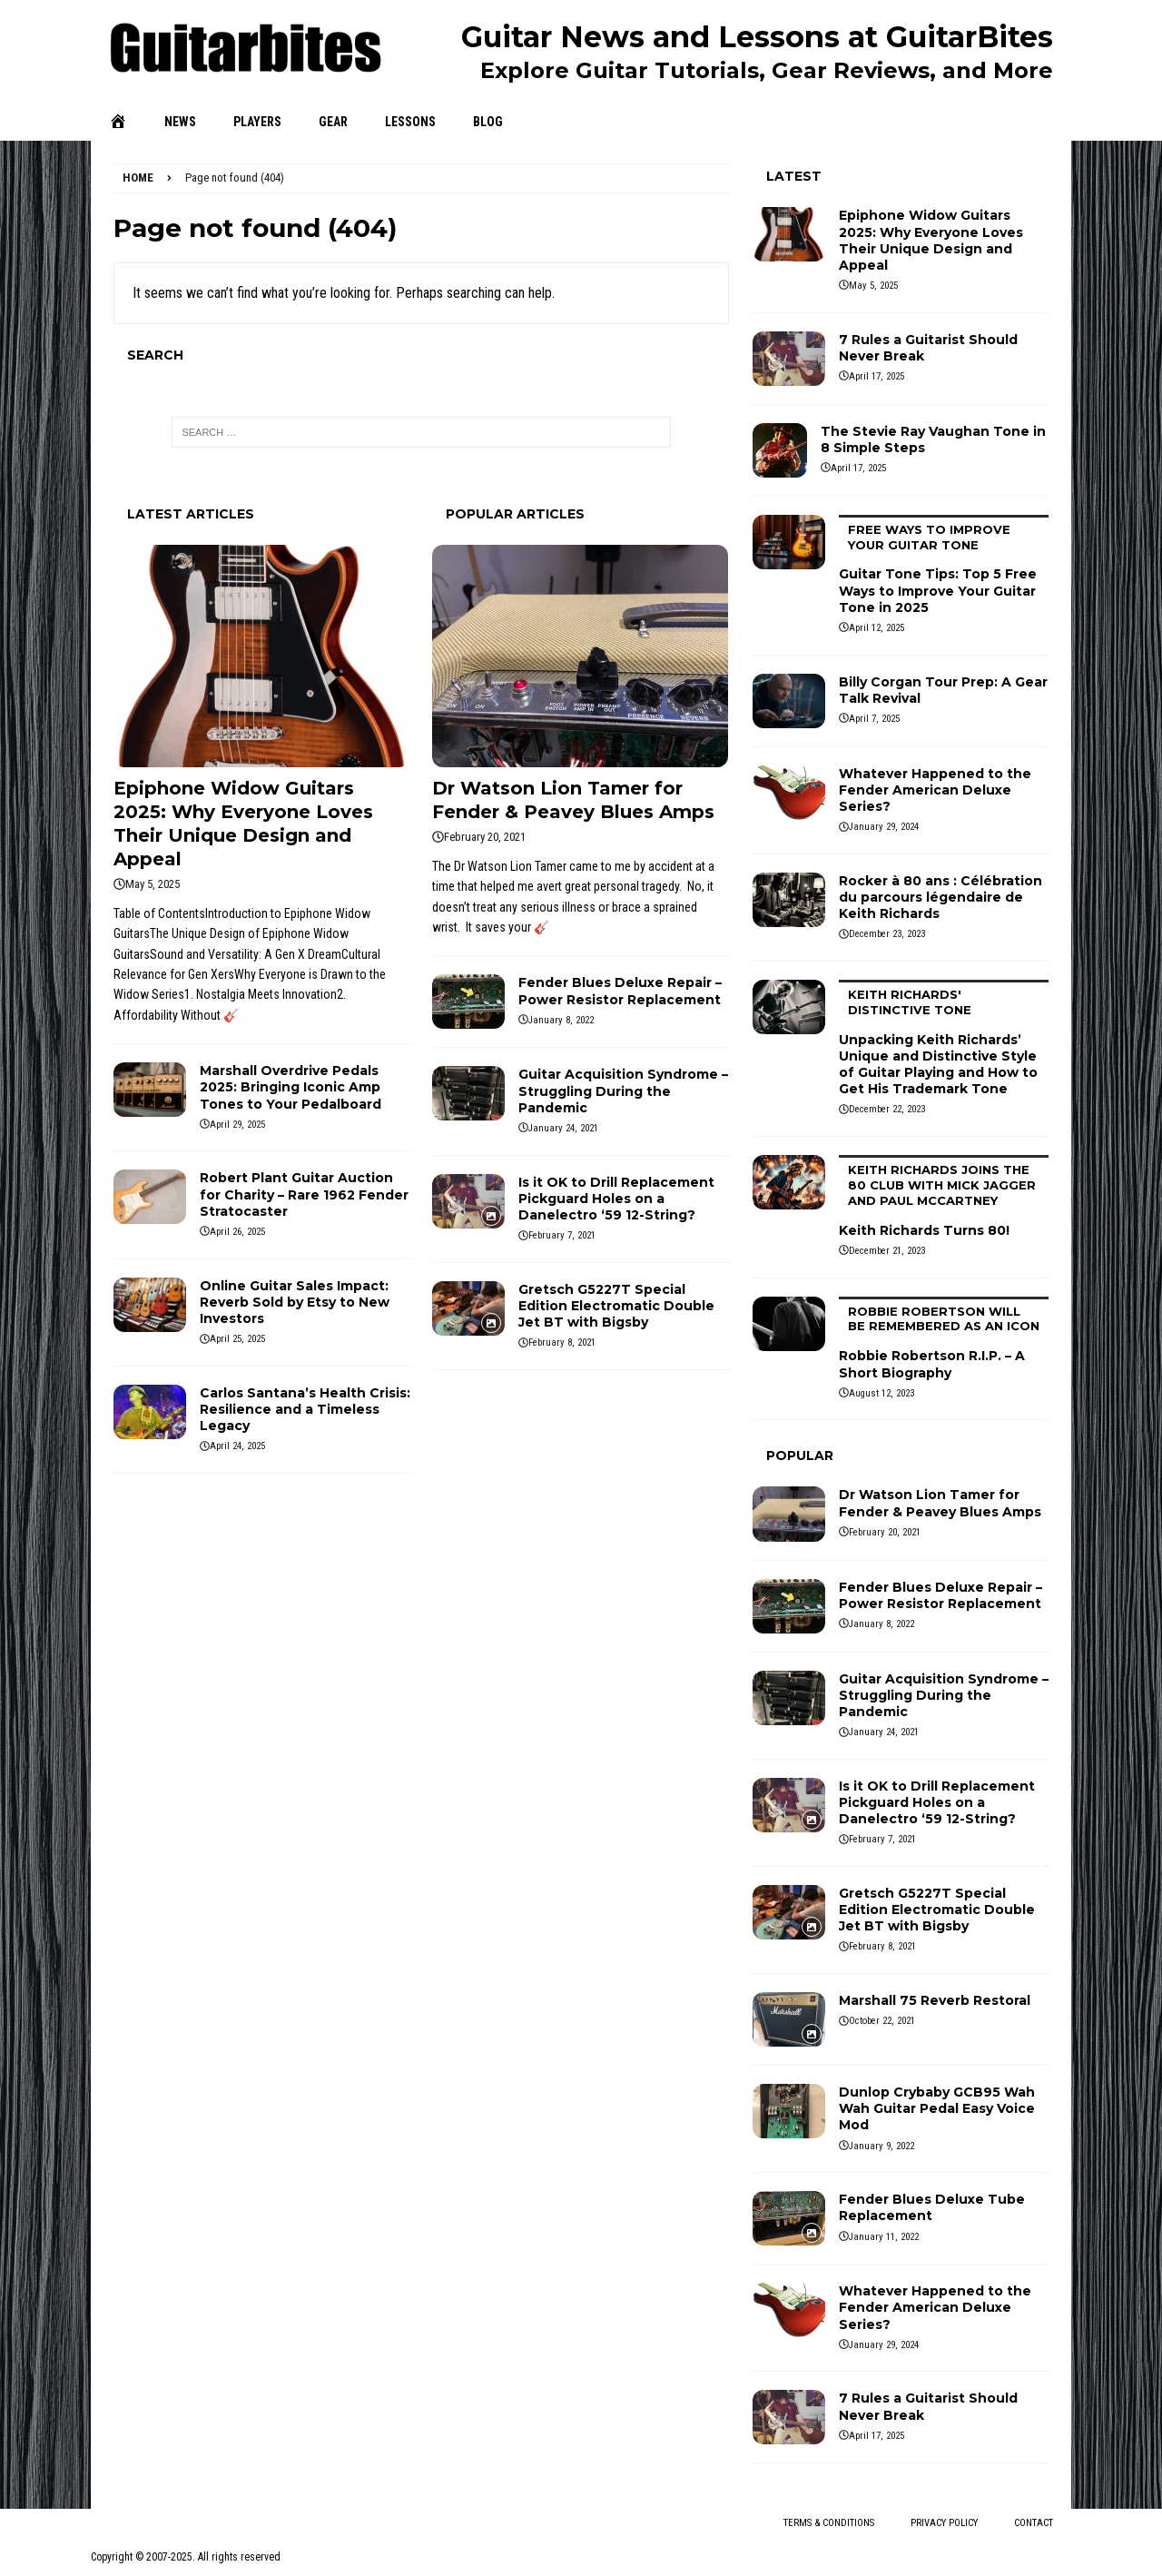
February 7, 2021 (562, 1235)
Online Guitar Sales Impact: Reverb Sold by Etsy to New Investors (294, 1302)
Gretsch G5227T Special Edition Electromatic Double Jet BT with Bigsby (616, 1305)
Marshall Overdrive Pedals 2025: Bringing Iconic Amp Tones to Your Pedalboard (290, 1086)
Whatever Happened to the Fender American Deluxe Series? (935, 789)
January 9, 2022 (881, 2146)
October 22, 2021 (882, 2021)
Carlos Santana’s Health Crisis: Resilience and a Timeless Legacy (305, 1409)
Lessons (410, 121)
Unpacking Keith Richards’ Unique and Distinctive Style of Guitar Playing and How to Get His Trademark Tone (944, 1038)
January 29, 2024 (884, 827)
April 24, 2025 (237, 1446)
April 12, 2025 (876, 628)
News (180, 121)
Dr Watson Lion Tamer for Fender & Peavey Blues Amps (940, 1502)
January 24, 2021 (563, 1128)
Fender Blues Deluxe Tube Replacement (932, 2207)
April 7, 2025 (874, 719)
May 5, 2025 (152, 884)
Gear (333, 121)
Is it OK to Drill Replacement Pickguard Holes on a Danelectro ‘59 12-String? (616, 1198)
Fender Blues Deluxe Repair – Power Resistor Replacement (620, 990)
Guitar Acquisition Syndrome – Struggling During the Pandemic (623, 1090)
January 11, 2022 (884, 2237)
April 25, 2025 (237, 1339)
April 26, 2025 (237, 1232)
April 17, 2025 (876, 376)
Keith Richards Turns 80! (944, 1197)
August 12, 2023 (881, 1393)
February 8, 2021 (562, 1342)
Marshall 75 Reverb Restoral (934, 2000)
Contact (1033, 2523)
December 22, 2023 (887, 1109)
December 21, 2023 (887, 1251)
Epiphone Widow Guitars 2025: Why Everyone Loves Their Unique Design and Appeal (931, 240)
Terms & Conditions (828, 2523)
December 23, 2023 (887, 934)
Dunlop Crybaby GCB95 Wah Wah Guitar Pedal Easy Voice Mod (937, 2108)
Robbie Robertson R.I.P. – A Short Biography (944, 1339)
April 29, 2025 (237, 1124)
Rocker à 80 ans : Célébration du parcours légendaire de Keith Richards (940, 897)
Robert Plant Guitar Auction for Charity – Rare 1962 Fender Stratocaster (304, 1194)
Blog (488, 121)
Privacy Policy (944, 2523)
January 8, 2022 (561, 1020)
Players (257, 121)
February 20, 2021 (485, 837)
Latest (794, 176)
